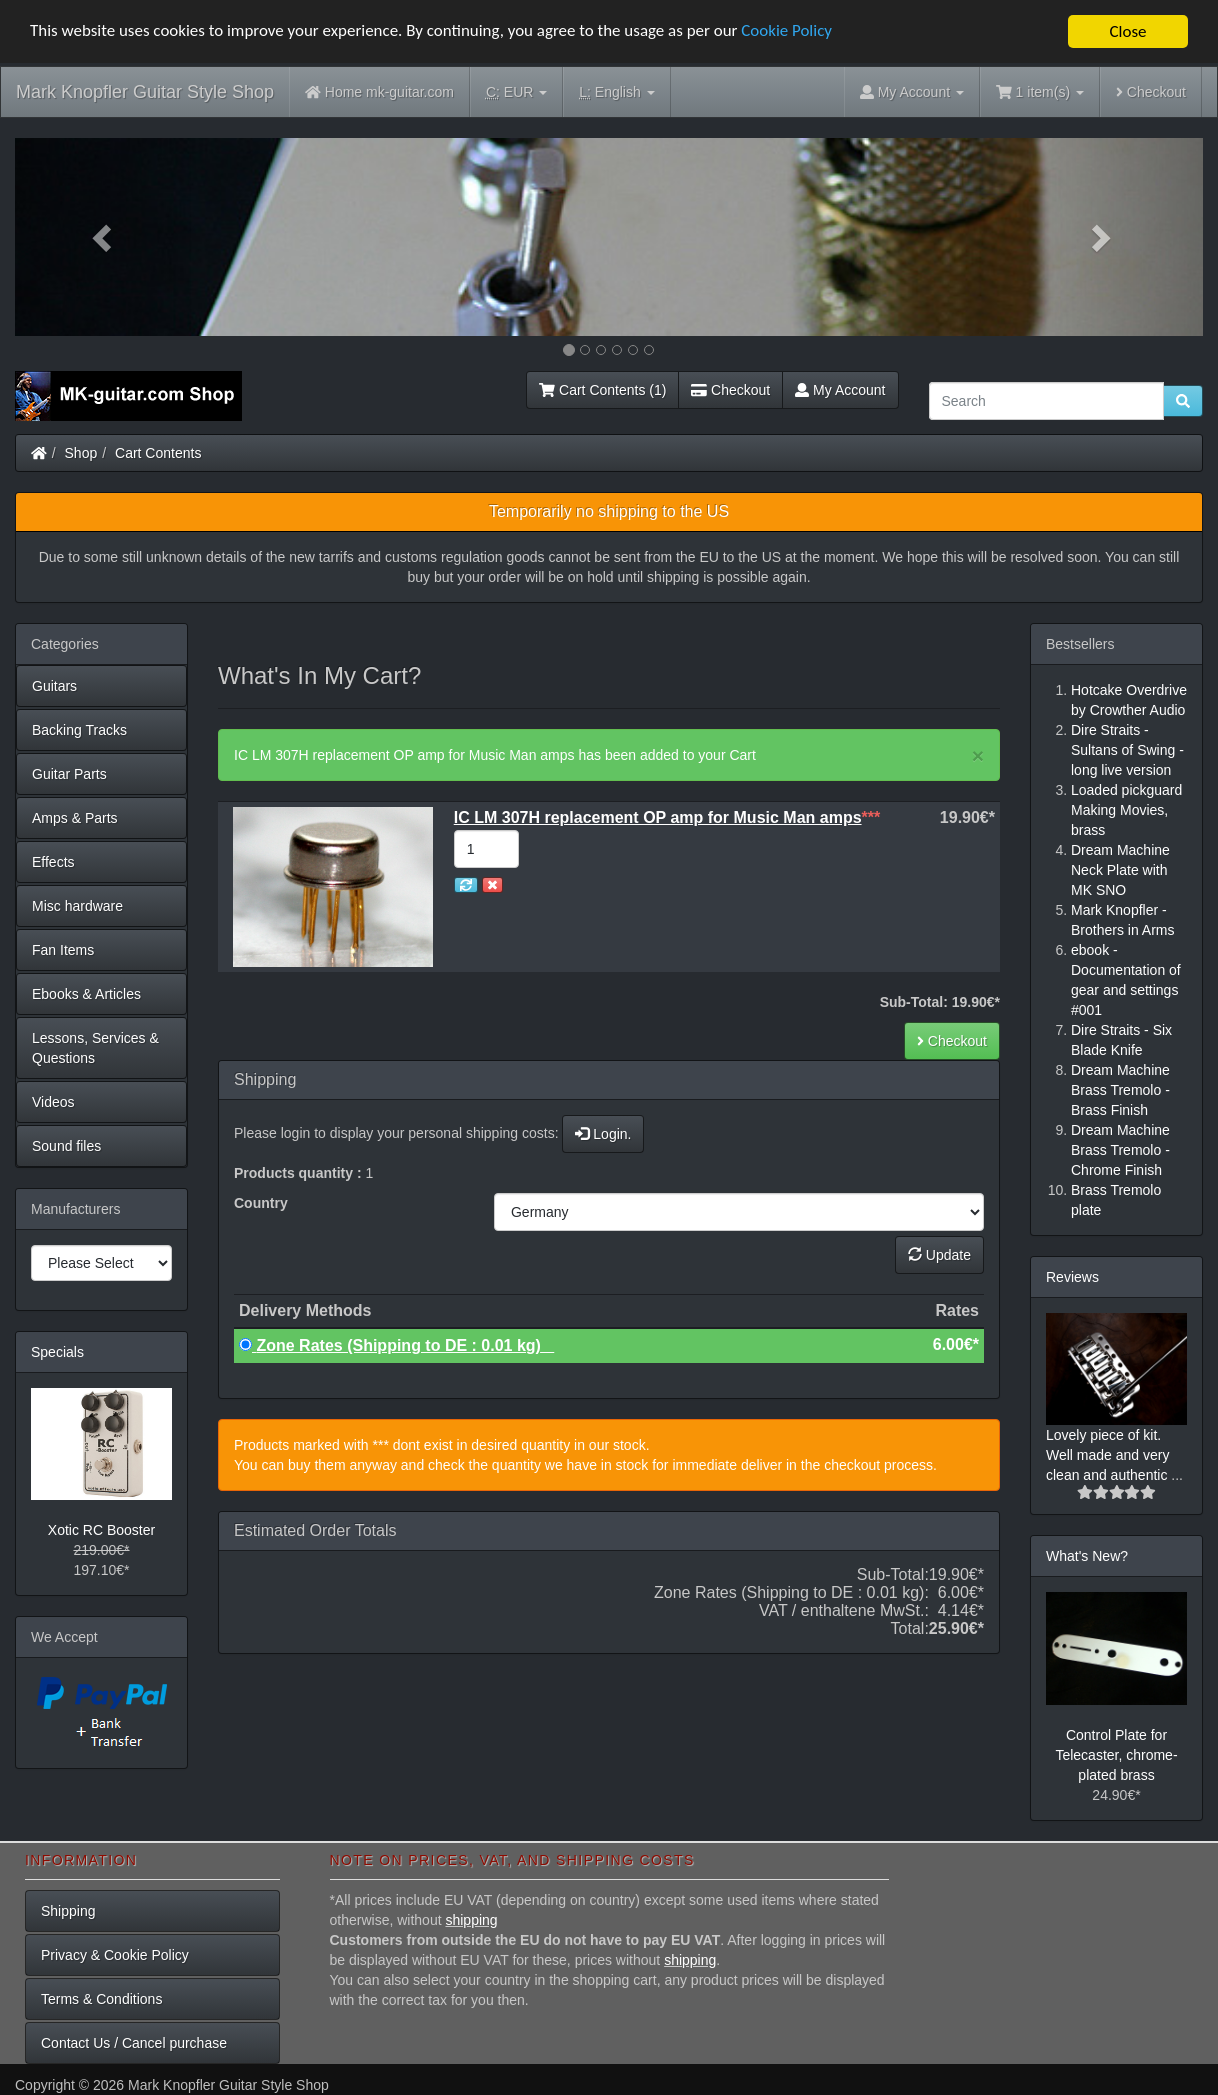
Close (1127, 31)
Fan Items (63, 950)
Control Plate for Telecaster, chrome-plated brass (1116, 1755)
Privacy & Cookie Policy (115, 1955)
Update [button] (939, 1255)
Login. (603, 1134)
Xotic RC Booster (101, 1530)
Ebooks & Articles (86, 994)
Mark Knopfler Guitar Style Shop (145, 92)
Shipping (68, 1911)
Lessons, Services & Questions (95, 1048)
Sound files (66, 1146)
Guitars (54, 686)
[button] (104, 237)
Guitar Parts (69, 774)
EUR (516, 92)
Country (261, 1203)
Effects (53, 862)
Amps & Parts (75, 818)
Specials (57, 1352)
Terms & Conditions (101, 1999)
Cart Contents (158, 453)
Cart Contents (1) (602, 390)
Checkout (1151, 92)
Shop (81, 453)
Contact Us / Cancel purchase (134, 2043)
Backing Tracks (79, 730)
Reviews (1072, 1277)
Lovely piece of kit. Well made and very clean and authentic (1108, 1455)
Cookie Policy (789, 32)
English (616, 92)
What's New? (1087, 1556)
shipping (471, 1920)
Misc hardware (77, 906)
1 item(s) (1040, 92)
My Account (840, 390)
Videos (53, 1102)
